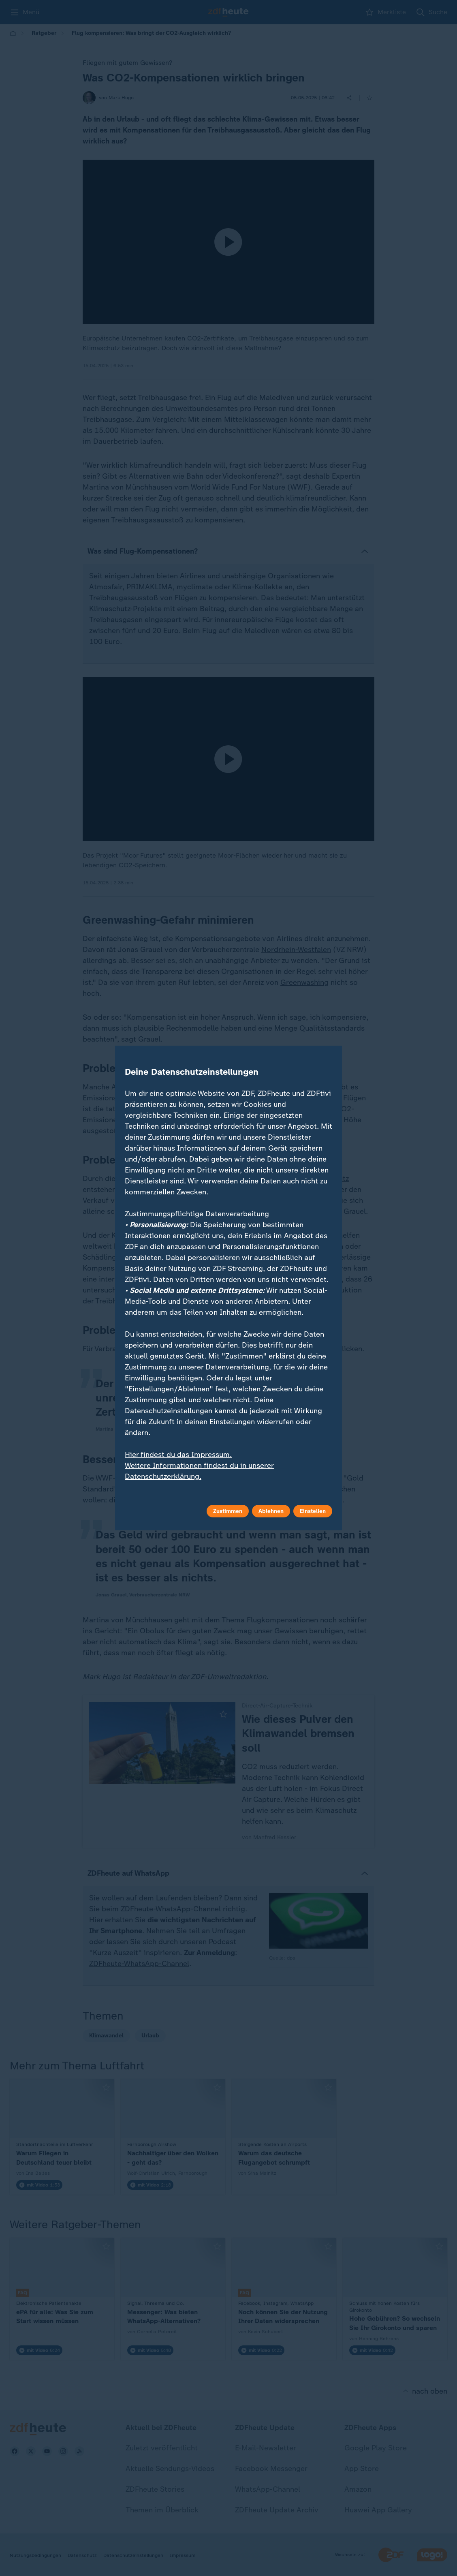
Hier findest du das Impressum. (178, 1454)
